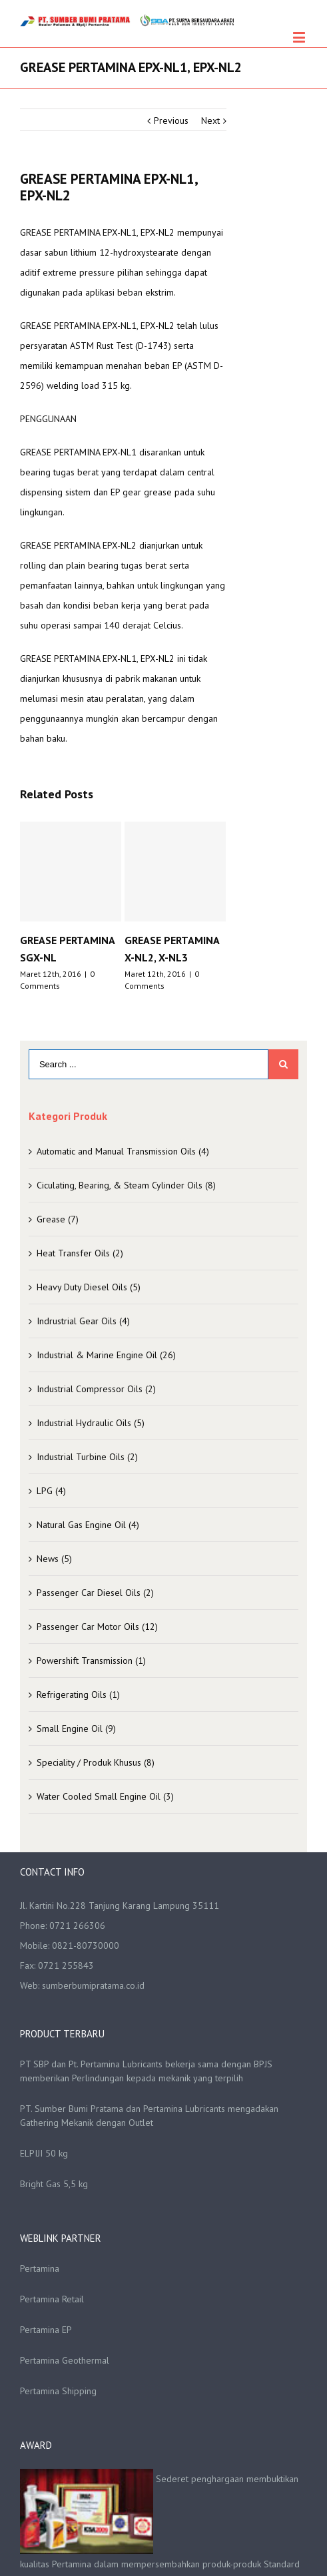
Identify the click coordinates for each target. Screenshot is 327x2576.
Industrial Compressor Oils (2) (96, 1389)
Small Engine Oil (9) (76, 1728)
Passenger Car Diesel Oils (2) (95, 1593)
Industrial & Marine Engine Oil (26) (106, 1355)
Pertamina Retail (52, 2299)
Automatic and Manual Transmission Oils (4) (123, 1151)
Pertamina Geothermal (64, 2360)
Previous (171, 121)
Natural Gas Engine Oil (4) (88, 1525)
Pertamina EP (46, 2330)
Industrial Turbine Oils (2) (87, 1457)
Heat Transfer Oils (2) (80, 1253)
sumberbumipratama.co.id (93, 1985)
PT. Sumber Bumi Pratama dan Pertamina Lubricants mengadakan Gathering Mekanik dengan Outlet (149, 2116)
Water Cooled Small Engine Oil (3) (105, 1796)
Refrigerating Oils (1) (78, 1694)
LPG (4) (51, 1491)
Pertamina (39, 2268)
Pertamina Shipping (58, 2391)
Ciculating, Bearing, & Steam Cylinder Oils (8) (126, 1185)
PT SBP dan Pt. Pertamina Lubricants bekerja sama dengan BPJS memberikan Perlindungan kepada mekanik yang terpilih (146, 2071)
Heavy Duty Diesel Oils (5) (89, 1287)
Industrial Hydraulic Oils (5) (91, 1423)
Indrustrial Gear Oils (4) (83, 1321)
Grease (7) (58, 1219)
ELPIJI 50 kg (44, 2153)
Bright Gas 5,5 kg (54, 2184)
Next (210, 121)
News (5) (54, 1559)
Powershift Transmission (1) (91, 1661)
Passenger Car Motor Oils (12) (97, 1627)
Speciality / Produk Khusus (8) (96, 1762)
